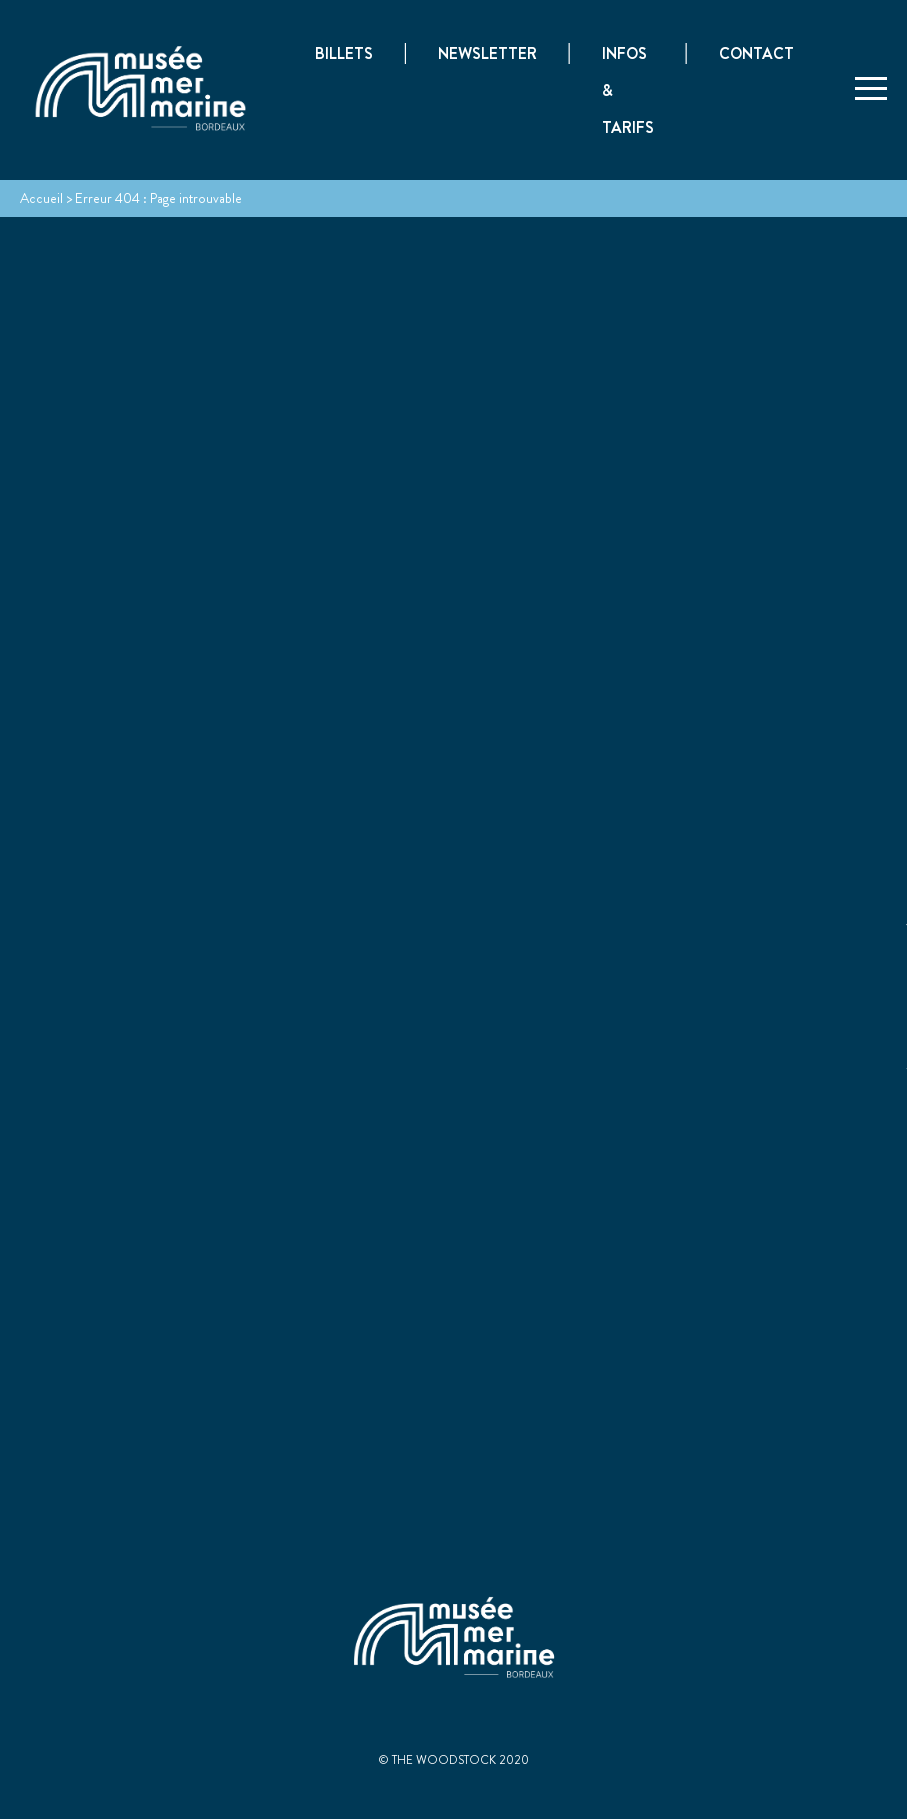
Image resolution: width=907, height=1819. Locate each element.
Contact (756, 54)
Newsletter (487, 54)
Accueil (41, 198)
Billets (344, 54)
